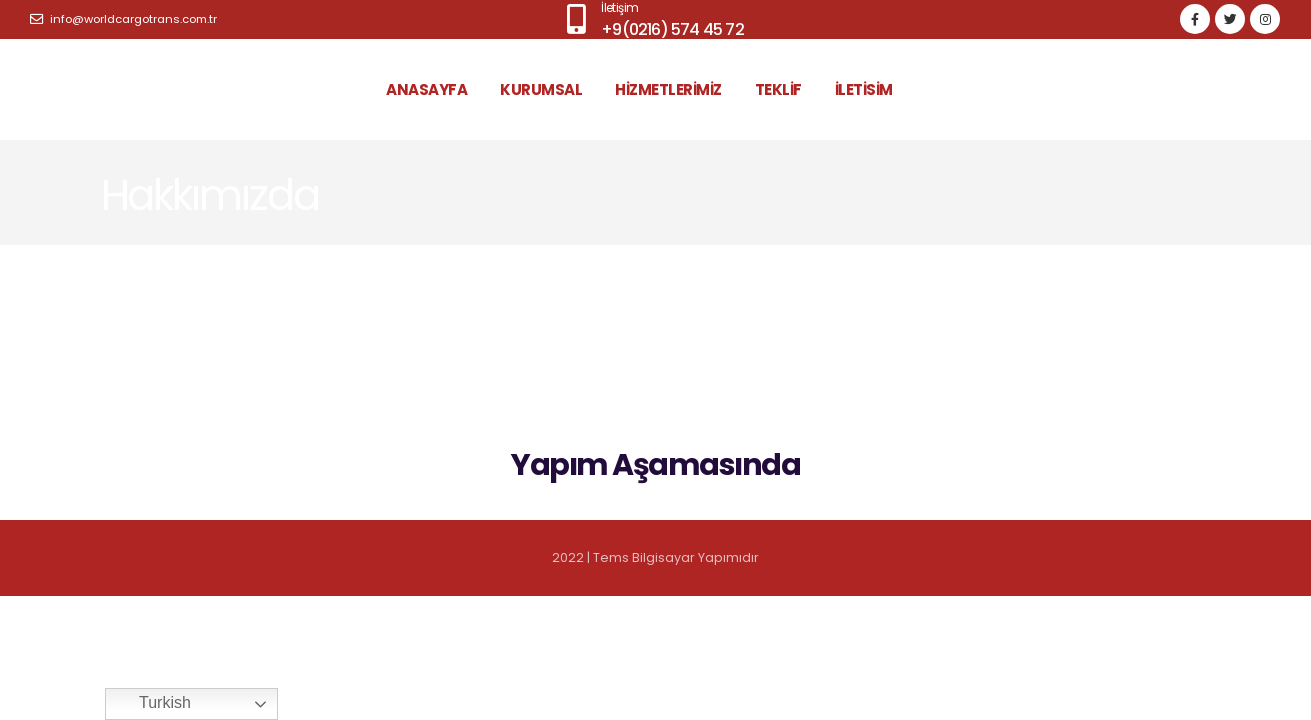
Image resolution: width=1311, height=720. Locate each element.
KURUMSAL (541, 89)
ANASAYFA (426, 89)
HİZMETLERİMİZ (668, 89)
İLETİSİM (864, 89)
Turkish (151, 704)
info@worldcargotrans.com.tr (123, 19)
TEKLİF (778, 89)
